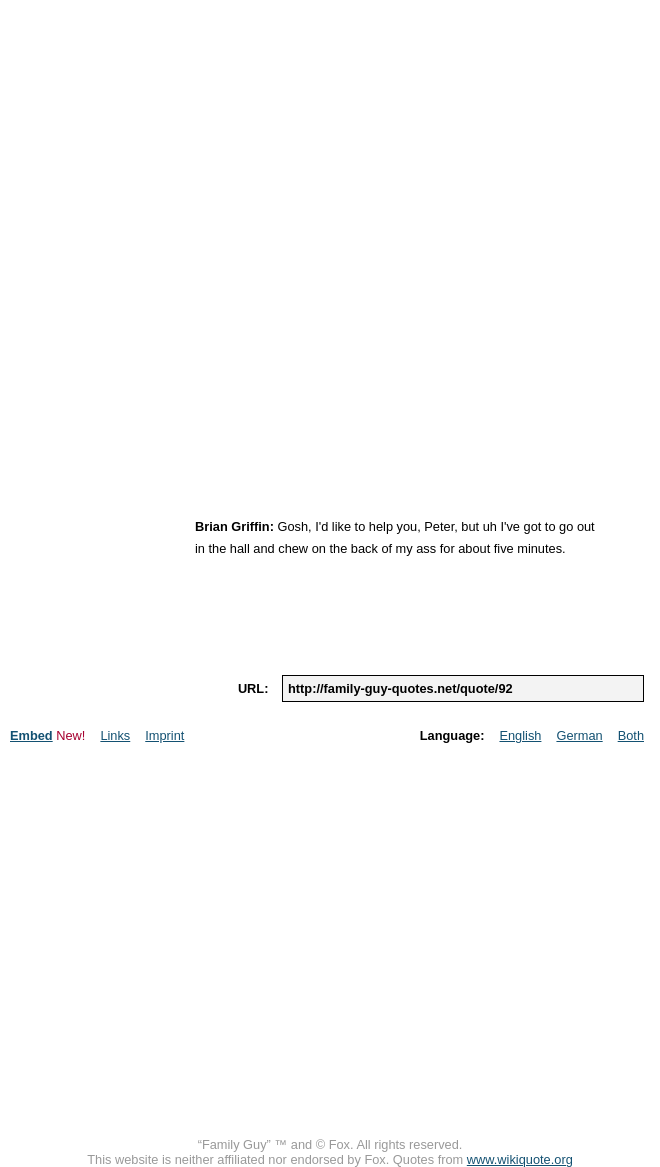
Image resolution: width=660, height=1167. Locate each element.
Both (631, 735)
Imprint (164, 735)
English (520, 735)
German (579, 735)
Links (115, 735)
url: (253, 688)
